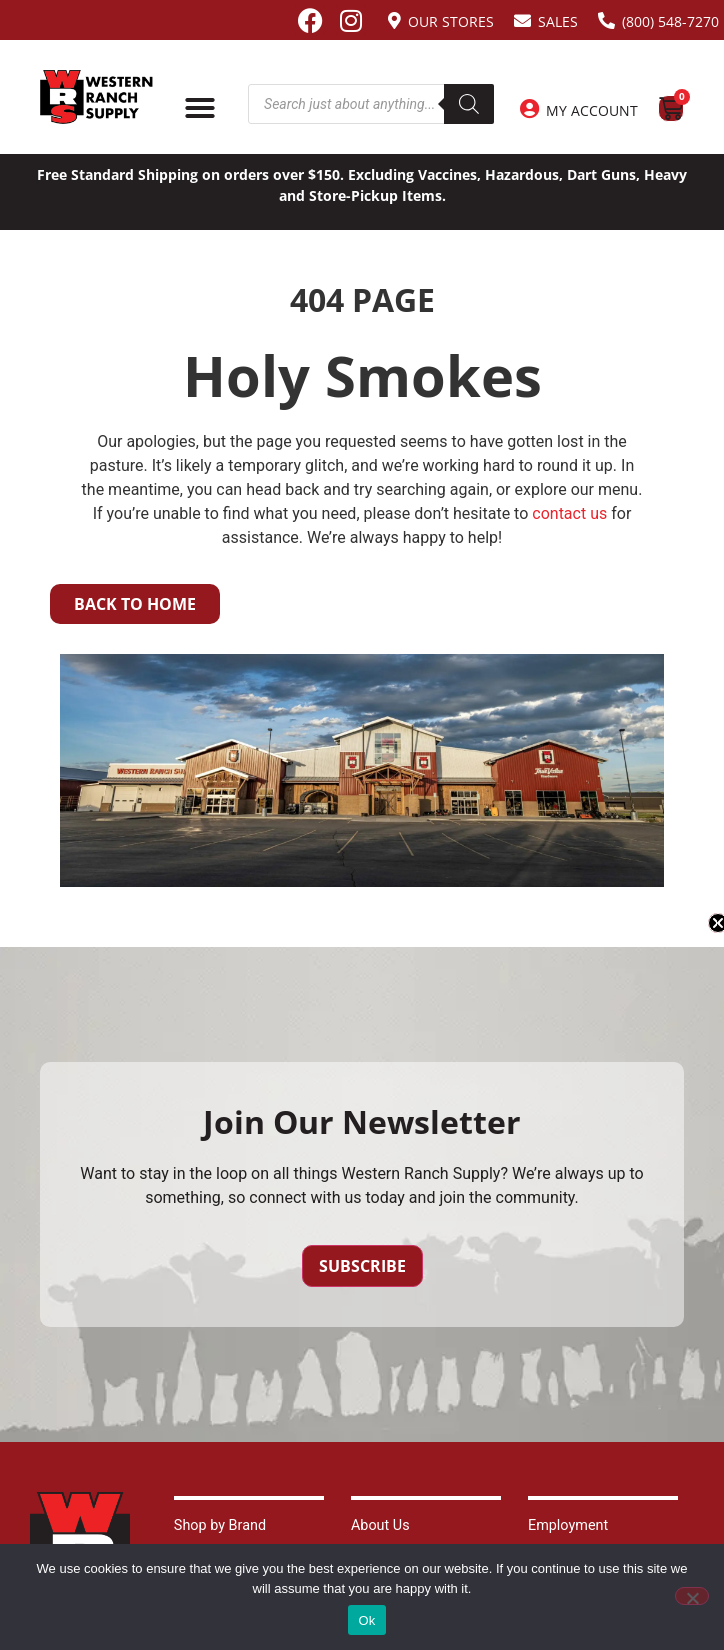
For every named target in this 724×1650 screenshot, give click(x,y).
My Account (592, 110)
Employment (568, 1525)
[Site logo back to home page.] (96, 97)
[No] (692, 1596)
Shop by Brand (220, 1525)
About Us (380, 1525)
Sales (558, 21)
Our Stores (451, 21)
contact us (569, 513)
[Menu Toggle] (200, 108)
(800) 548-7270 (670, 21)
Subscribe (362, 1266)
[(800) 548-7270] (606, 20)
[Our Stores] (394, 20)
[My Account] (529, 109)
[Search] (469, 104)
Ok (366, 1620)
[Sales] (522, 20)
